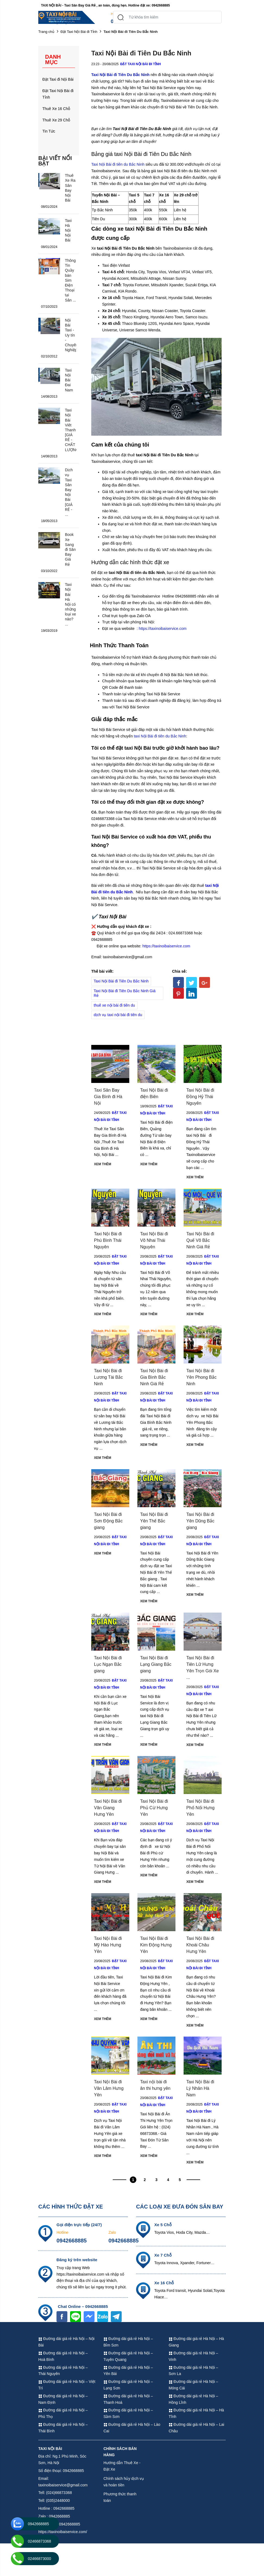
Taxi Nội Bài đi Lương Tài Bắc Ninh (109, 1377)
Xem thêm (102, 1164)
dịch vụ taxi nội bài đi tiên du (118, 1015)
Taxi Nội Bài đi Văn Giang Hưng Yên (109, 1808)
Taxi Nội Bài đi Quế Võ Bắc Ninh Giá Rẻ (201, 1240)
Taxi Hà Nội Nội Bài (68, 230)
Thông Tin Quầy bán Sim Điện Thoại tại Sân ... (70, 280)
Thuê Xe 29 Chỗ (56, 120)
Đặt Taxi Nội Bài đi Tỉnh (79, 32)
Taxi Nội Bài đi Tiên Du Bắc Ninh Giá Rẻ (125, 993)
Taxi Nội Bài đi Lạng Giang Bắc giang (155, 1664)
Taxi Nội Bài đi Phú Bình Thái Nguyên (109, 1240)
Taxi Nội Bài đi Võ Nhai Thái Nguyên (155, 1240)
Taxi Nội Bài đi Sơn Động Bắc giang (109, 1521)
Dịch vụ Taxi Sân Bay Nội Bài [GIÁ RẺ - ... (69, 492)
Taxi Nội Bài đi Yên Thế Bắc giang (155, 1521)
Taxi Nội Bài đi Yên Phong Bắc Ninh (202, 1377)
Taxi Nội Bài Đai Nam (69, 380)
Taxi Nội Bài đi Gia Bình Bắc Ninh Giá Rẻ (155, 1377)
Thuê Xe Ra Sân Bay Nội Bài (70, 187)
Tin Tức (48, 131)
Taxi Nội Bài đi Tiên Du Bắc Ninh (142, 129)
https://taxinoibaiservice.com (163, 628)
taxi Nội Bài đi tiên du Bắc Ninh (160, 736)
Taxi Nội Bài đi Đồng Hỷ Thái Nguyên (201, 1096)
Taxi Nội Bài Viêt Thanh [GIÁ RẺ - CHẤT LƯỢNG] (70, 430)
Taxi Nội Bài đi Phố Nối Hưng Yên (201, 1808)
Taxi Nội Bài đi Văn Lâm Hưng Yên (109, 2088)
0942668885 (71, 2241)
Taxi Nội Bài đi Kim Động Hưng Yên (155, 1945)
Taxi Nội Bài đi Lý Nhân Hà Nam (201, 2088)
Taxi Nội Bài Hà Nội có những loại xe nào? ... (70, 609)
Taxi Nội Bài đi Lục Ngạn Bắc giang (109, 1664)
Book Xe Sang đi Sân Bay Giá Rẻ (70, 549)
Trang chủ (46, 32)
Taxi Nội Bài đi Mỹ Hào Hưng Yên (109, 1945)
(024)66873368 (72, 21)
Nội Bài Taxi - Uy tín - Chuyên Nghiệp (70, 335)
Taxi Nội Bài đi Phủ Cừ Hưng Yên (155, 1808)
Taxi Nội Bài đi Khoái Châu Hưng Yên (201, 1945)
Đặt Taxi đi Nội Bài (58, 79)
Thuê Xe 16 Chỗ (56, 108)
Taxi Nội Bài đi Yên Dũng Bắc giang (201, 1521)
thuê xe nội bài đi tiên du (114, 1005)
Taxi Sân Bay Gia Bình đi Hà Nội (109, 1096)
